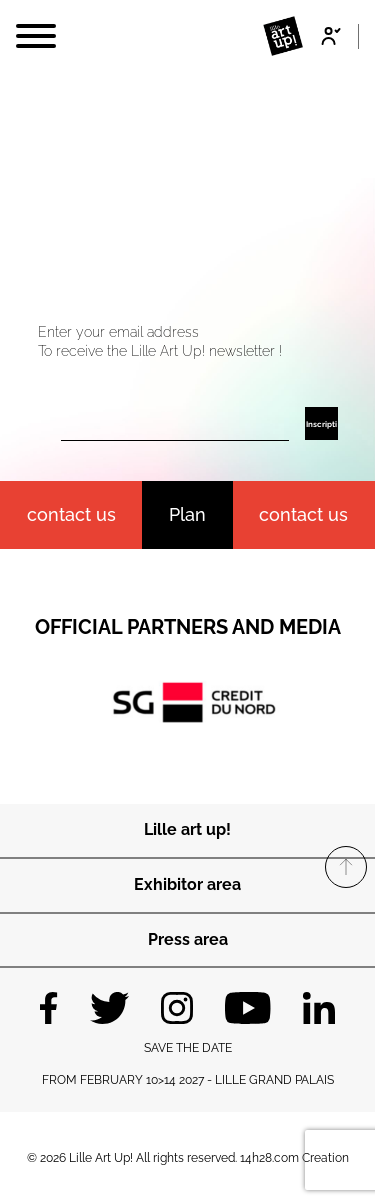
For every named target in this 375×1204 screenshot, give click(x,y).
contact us (71, 514)
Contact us (303, 514)
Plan (187, 514)
